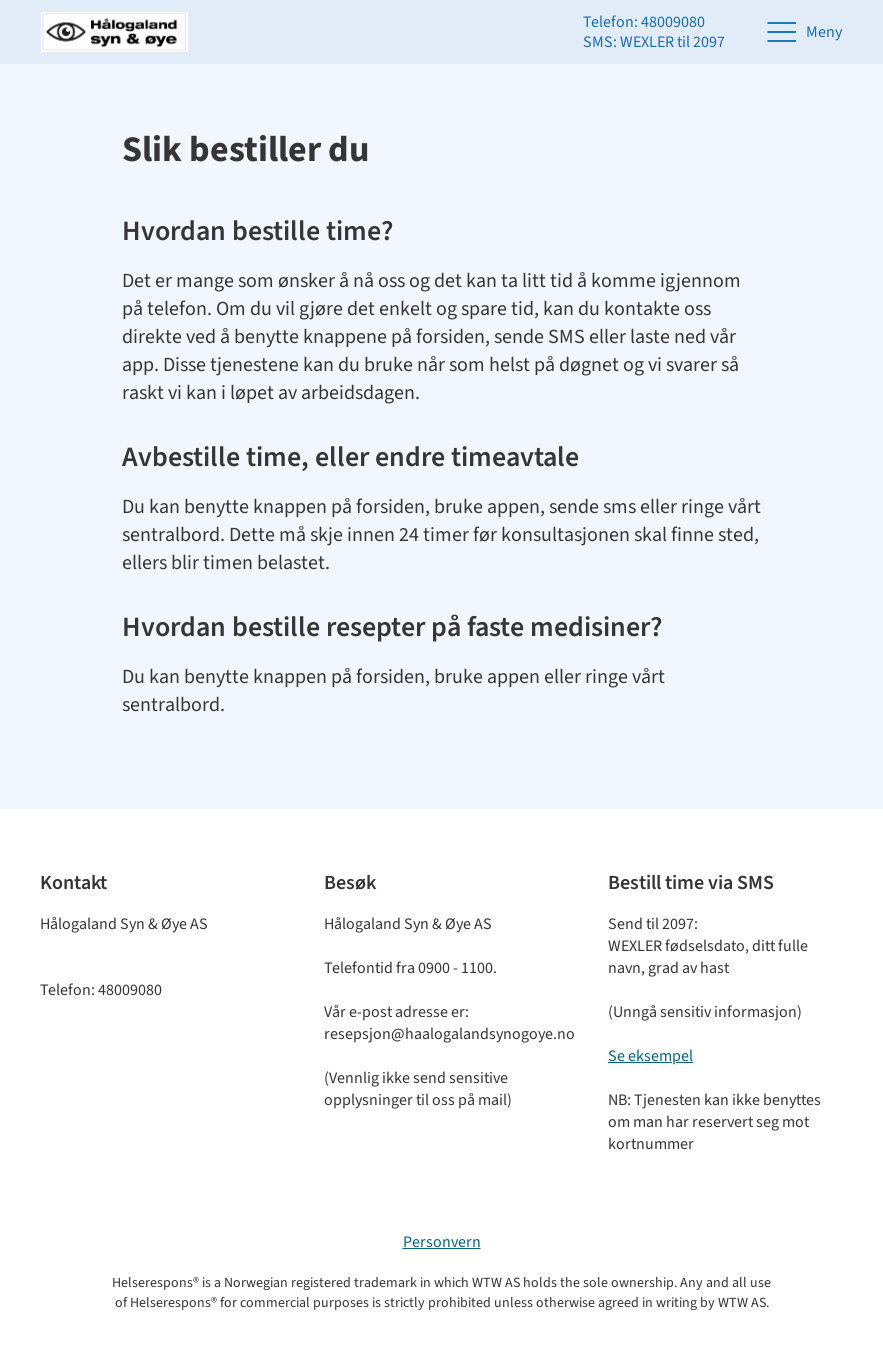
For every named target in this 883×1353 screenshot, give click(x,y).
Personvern (442, 1242)
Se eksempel (650, 1056)
